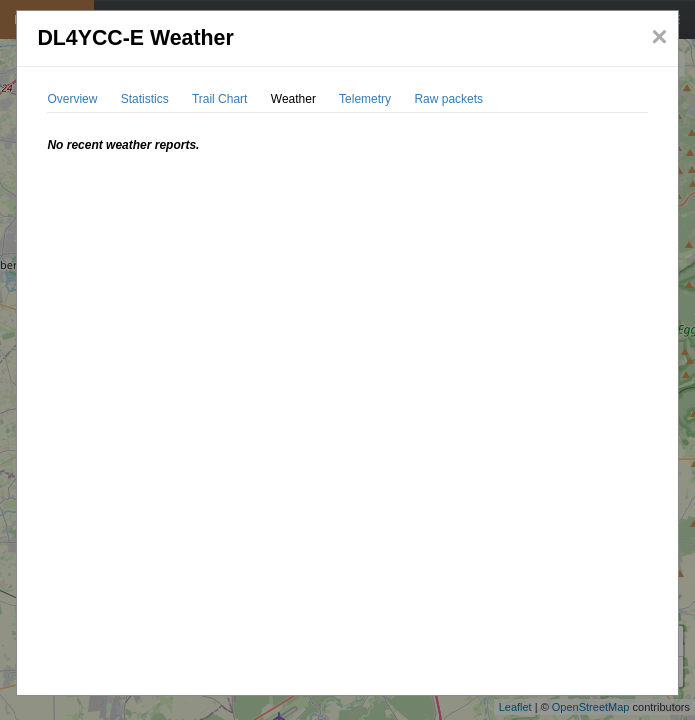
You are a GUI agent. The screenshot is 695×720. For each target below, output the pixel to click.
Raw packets (448, 99)
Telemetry (365, 99)
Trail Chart (220, 99)
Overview (72, 99)
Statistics (145, 99)
